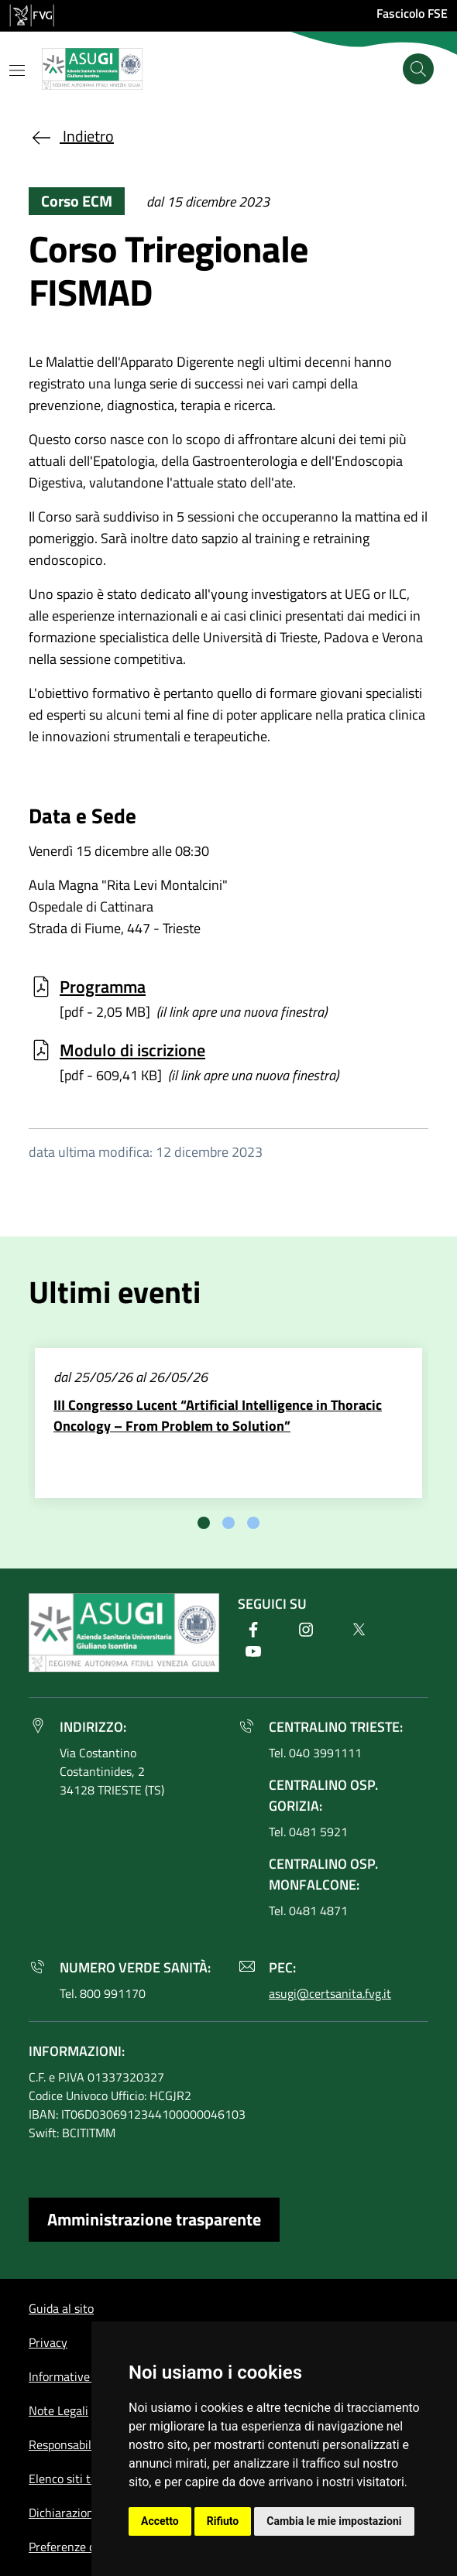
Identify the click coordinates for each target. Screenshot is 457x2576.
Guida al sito (61, 2308)
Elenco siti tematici (79, 2478)
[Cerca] (418, 68)
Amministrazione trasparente (154, 2219)
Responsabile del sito (84, 2444)
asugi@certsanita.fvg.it (330, 1993)
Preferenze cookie (75, 2546)
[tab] (204, 1523)
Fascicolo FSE (412, 13)
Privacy (48, 2342)
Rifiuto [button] (223, 2521)
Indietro (71, 136)
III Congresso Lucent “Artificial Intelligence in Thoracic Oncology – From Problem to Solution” (217, 1415)
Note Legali (58, 2410)
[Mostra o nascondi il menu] (17, 70)
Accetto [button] (160, 2521)
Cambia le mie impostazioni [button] (333, 2521)
